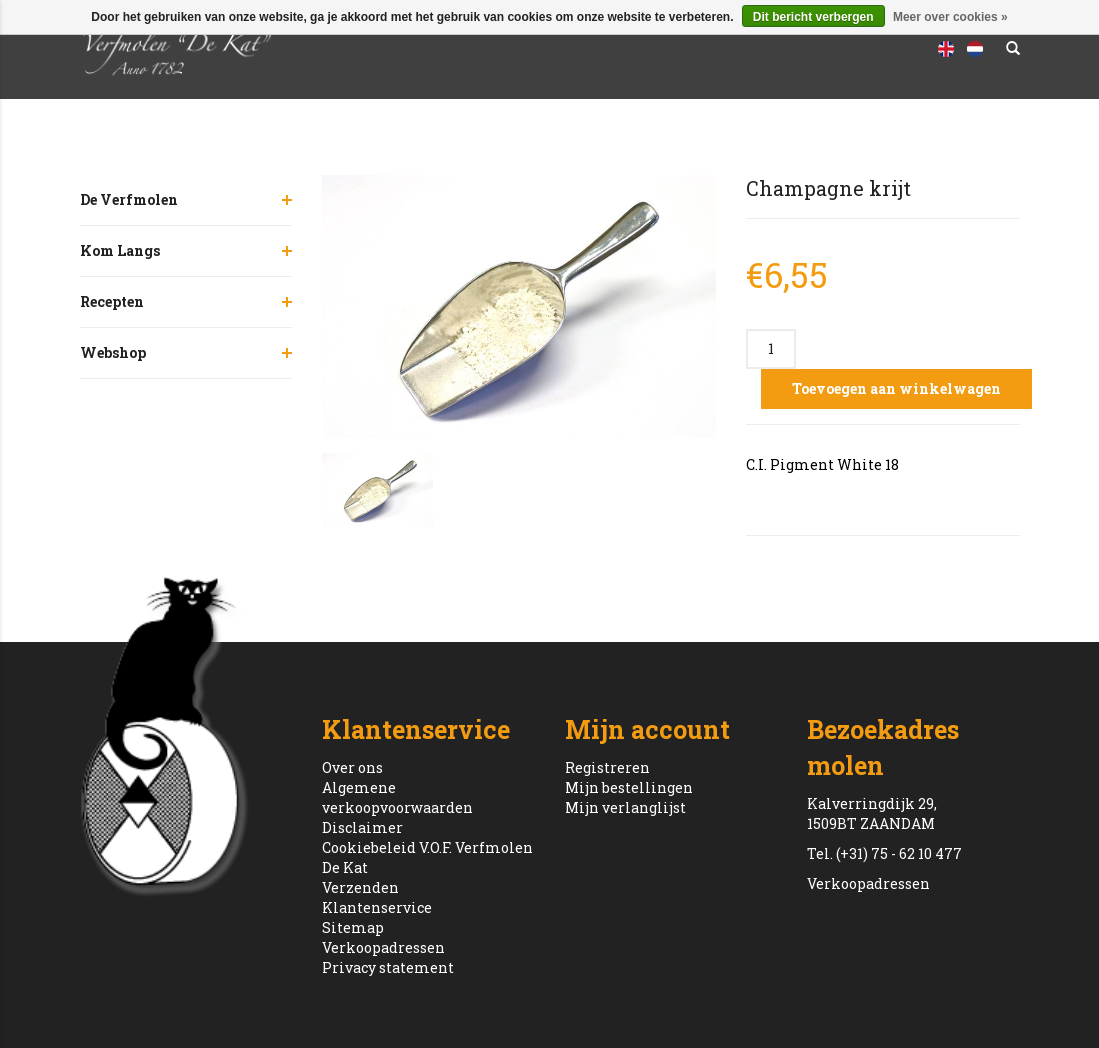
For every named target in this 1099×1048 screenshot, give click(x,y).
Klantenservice (377, 907)
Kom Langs (120, 250)
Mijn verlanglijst (625, 807)
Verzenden (360, 887)
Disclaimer (362, 827)
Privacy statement (388, 967)
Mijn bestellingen (629, 787)
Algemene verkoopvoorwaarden (397, 797)
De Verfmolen (129, 199)
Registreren (607, 767)
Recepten (112, 301)
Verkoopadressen (383, 947)
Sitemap (353, 927)
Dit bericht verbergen (813, 17)
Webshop (113, 352)
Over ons (352, 767)
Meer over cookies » (950, 17)
